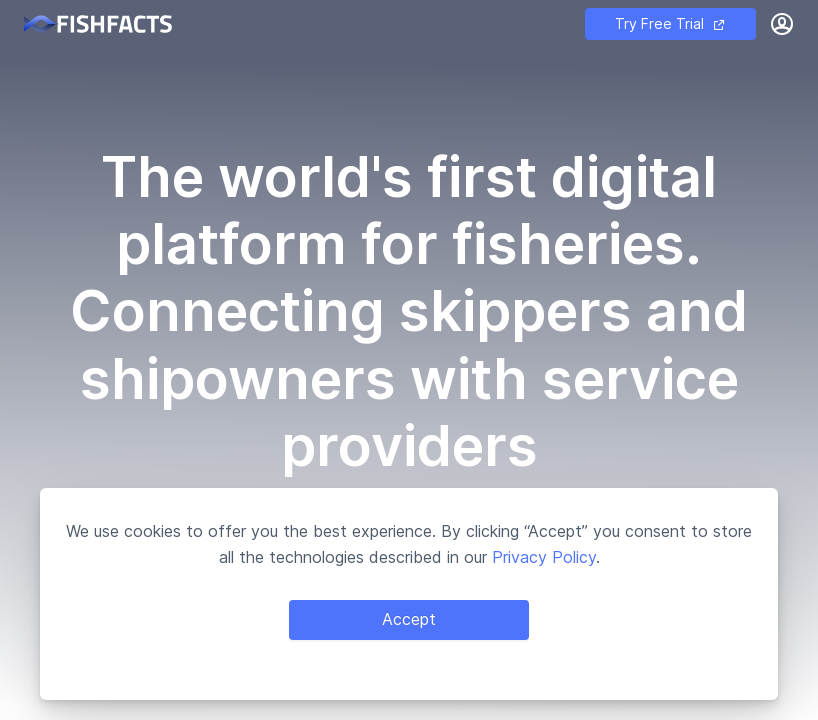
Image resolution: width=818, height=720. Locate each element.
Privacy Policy (544, 557)
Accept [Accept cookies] (409, 619)
